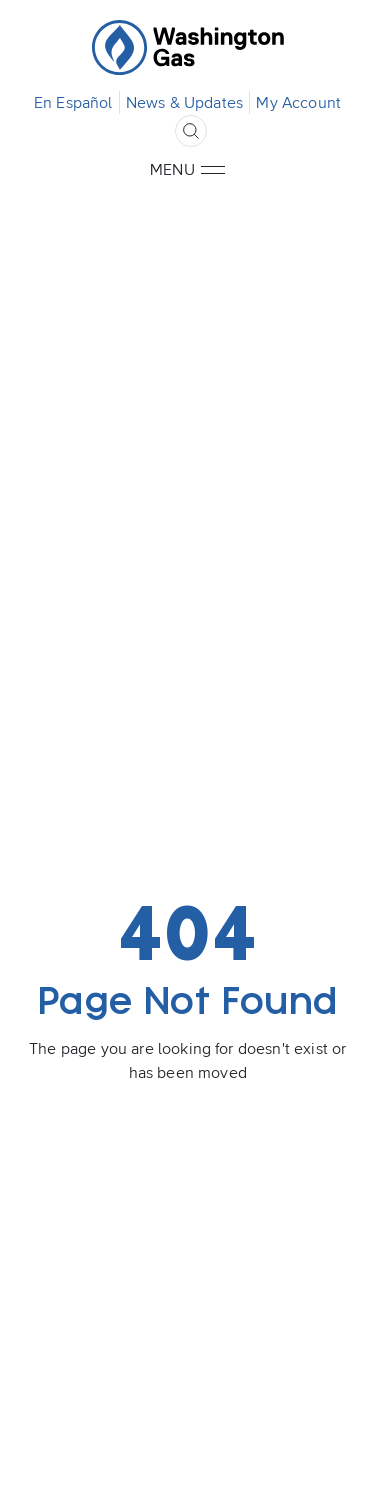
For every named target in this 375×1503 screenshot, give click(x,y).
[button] (213, 170)
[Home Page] (188, 48)
